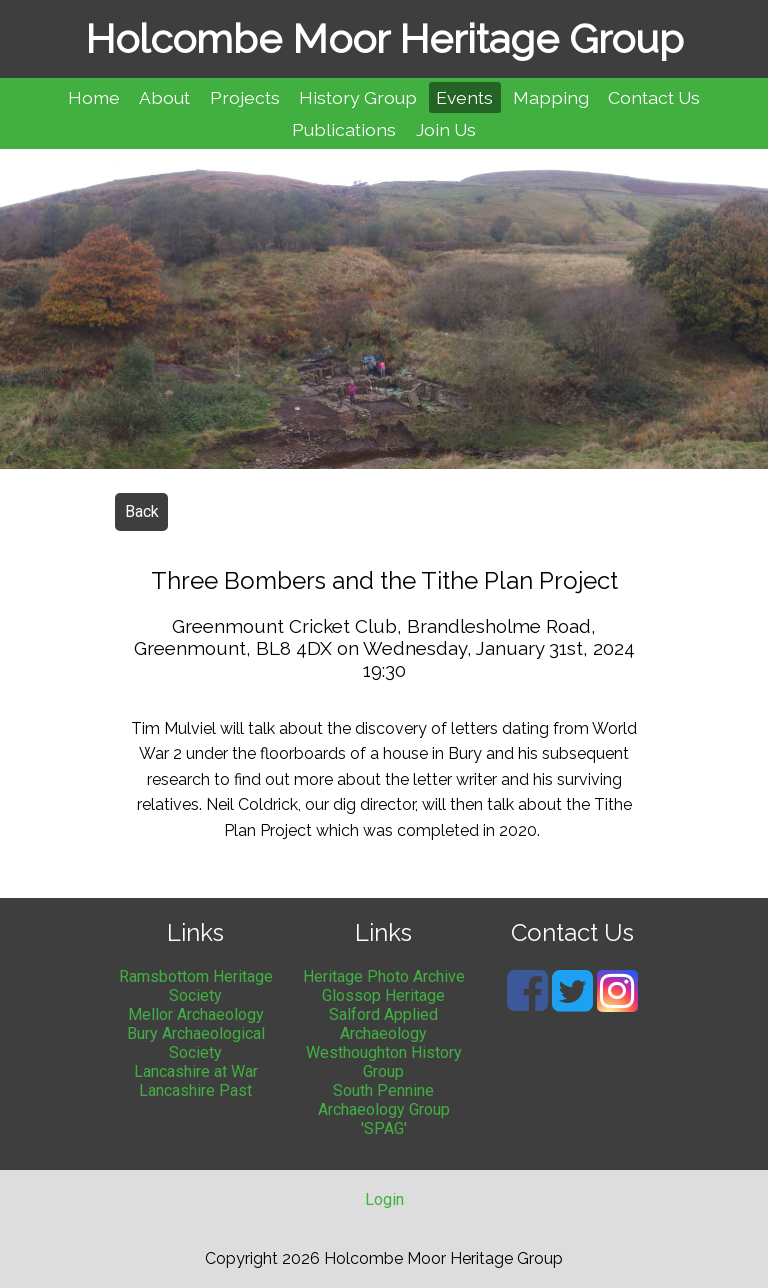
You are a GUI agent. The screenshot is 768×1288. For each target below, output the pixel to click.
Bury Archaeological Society (196, 1043)
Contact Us (654, 97)
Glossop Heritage (383, 995)
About (164, 97)
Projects (245, 97)
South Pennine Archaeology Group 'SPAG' (384, 1109)
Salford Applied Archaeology (383, 1024)
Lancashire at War (196, 1071)
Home (94, 97)
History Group (358, 97)
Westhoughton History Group (384, 1062)
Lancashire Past (195, 1090)
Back (142, 511)
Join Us (446, 129)
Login (384, 1199)
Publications (344, 129)
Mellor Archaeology (196, 1014)
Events (464, 97)
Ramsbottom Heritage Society (196, 986)
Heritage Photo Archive (384, 976)
